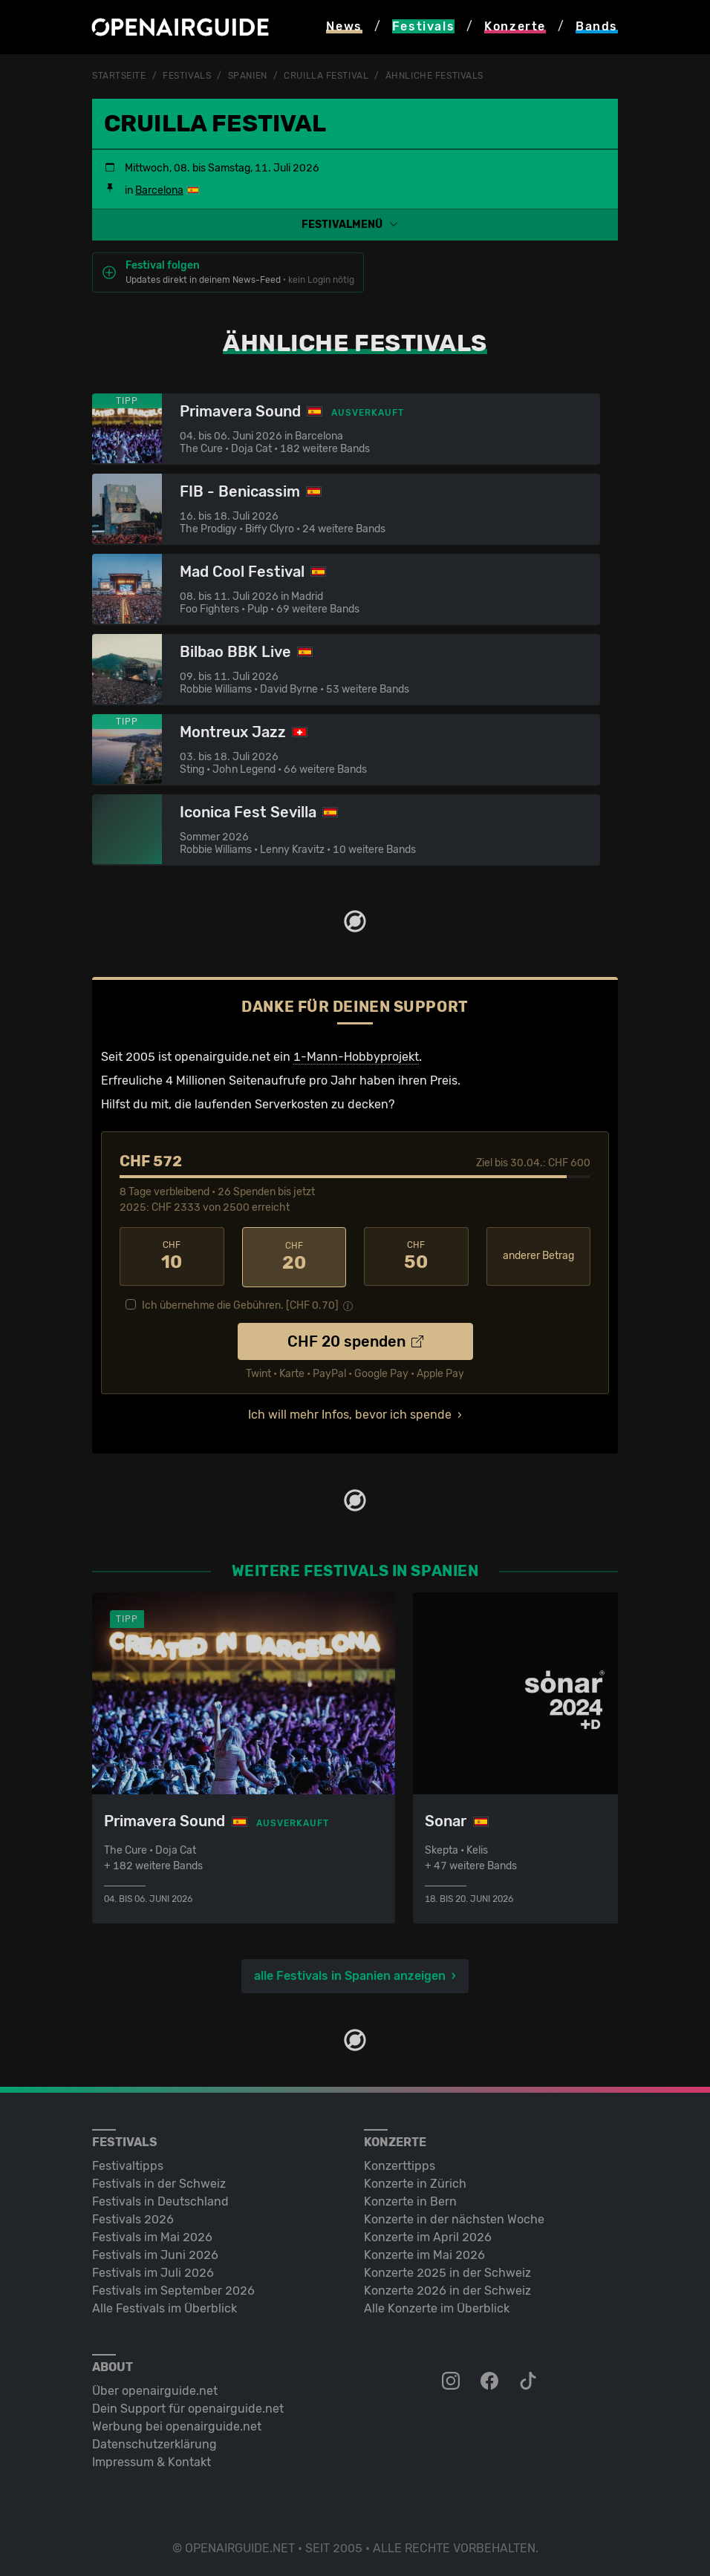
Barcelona (159, 189)
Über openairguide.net (155, 2389)
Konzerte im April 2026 (428, 2235)
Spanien (247, 76)
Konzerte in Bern (410, 2199)
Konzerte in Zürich (415, 2181)
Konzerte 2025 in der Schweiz (447, 2270)
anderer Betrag (538, 1255)
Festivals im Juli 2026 (153, 2270)
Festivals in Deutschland (160, 2199)
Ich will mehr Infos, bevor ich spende (350, 1412)
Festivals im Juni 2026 (155, 2253)
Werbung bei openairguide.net (176, 2424)
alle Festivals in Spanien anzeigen (350, 1974)
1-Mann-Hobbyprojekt (356, 1056)
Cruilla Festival (326, 76)
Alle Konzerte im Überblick (436, 2306)
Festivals (187, 76)
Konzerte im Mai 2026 (424, 2253)
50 (416, 1255)
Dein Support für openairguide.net (188, 2406)
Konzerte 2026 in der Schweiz (447, 2288)
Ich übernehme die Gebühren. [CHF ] (240, 1303)
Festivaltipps (127, 2164)
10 (172, 1255)
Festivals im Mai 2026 (152, 2235)
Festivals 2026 (133, 2217)
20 (294, 1255)
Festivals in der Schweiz (159, 2181)
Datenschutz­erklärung (154, 2442)
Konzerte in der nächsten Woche (454, 2217)
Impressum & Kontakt (151, 2460)
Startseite (119, 76)
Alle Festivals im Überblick (164, 2306)
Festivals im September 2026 (173, 2288)
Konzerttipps (399, 2164)
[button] (355, 224)
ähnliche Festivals (434, 76)
